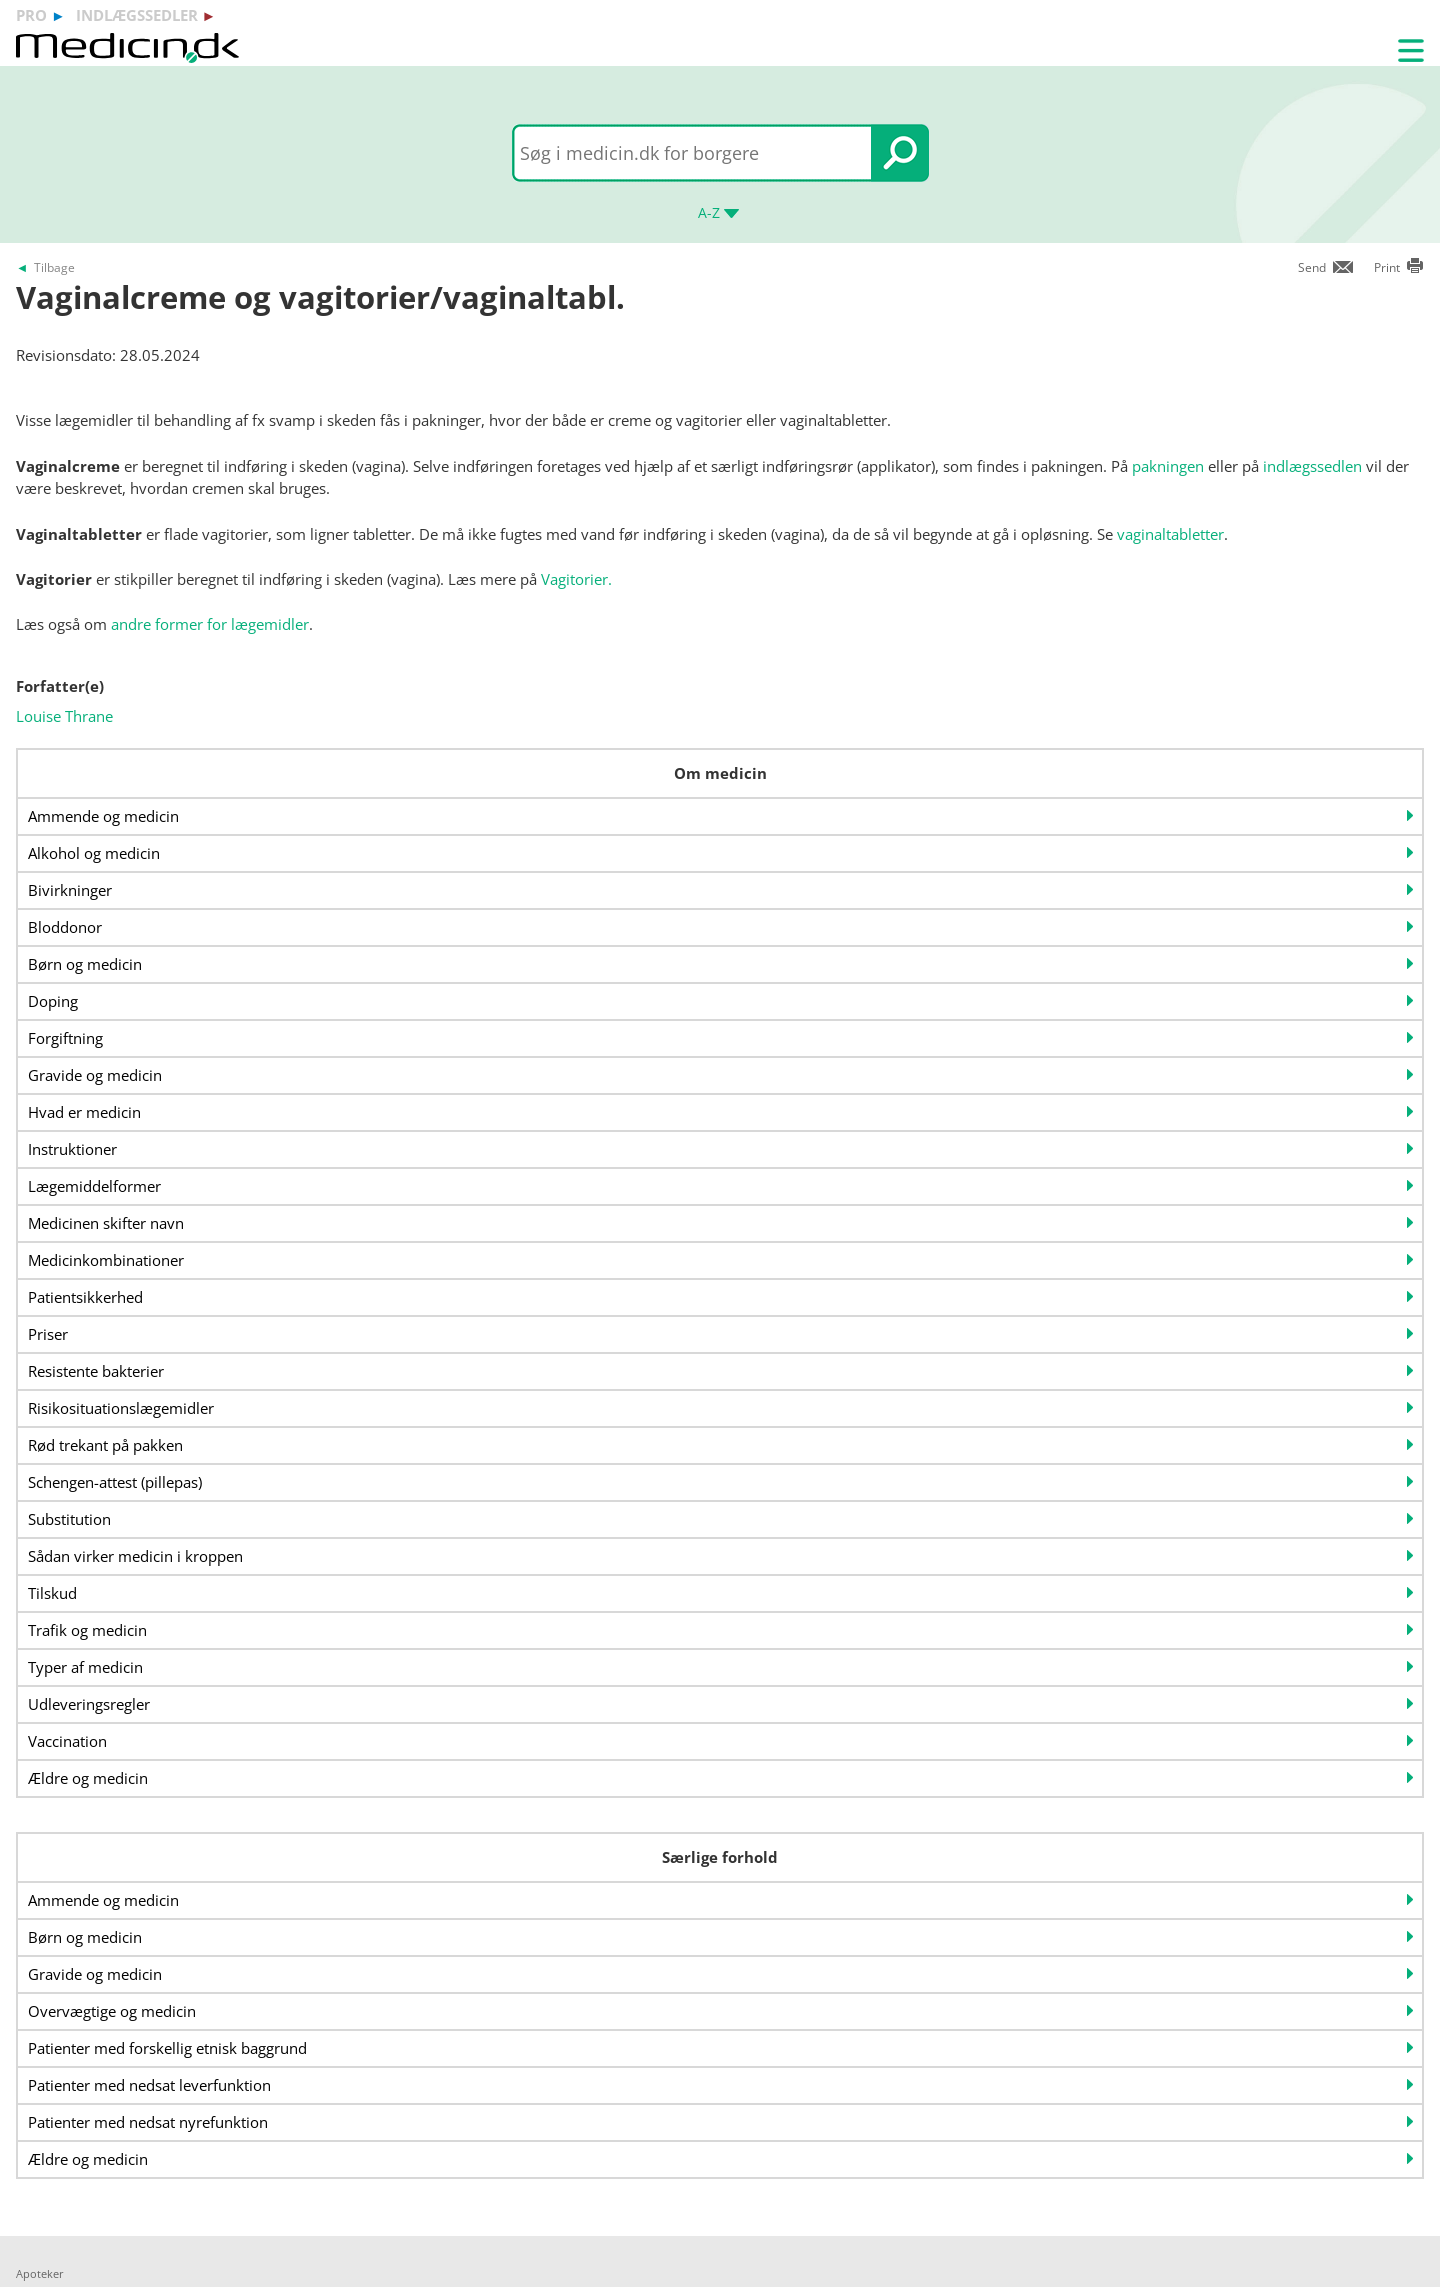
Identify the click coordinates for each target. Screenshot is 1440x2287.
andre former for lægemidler (210, 624)
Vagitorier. (576, 579)
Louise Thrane (64, 716)
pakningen (1168, 466)
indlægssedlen (1312, 466)
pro (31, 15)
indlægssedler (137, 15)
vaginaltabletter (1170, 534)
